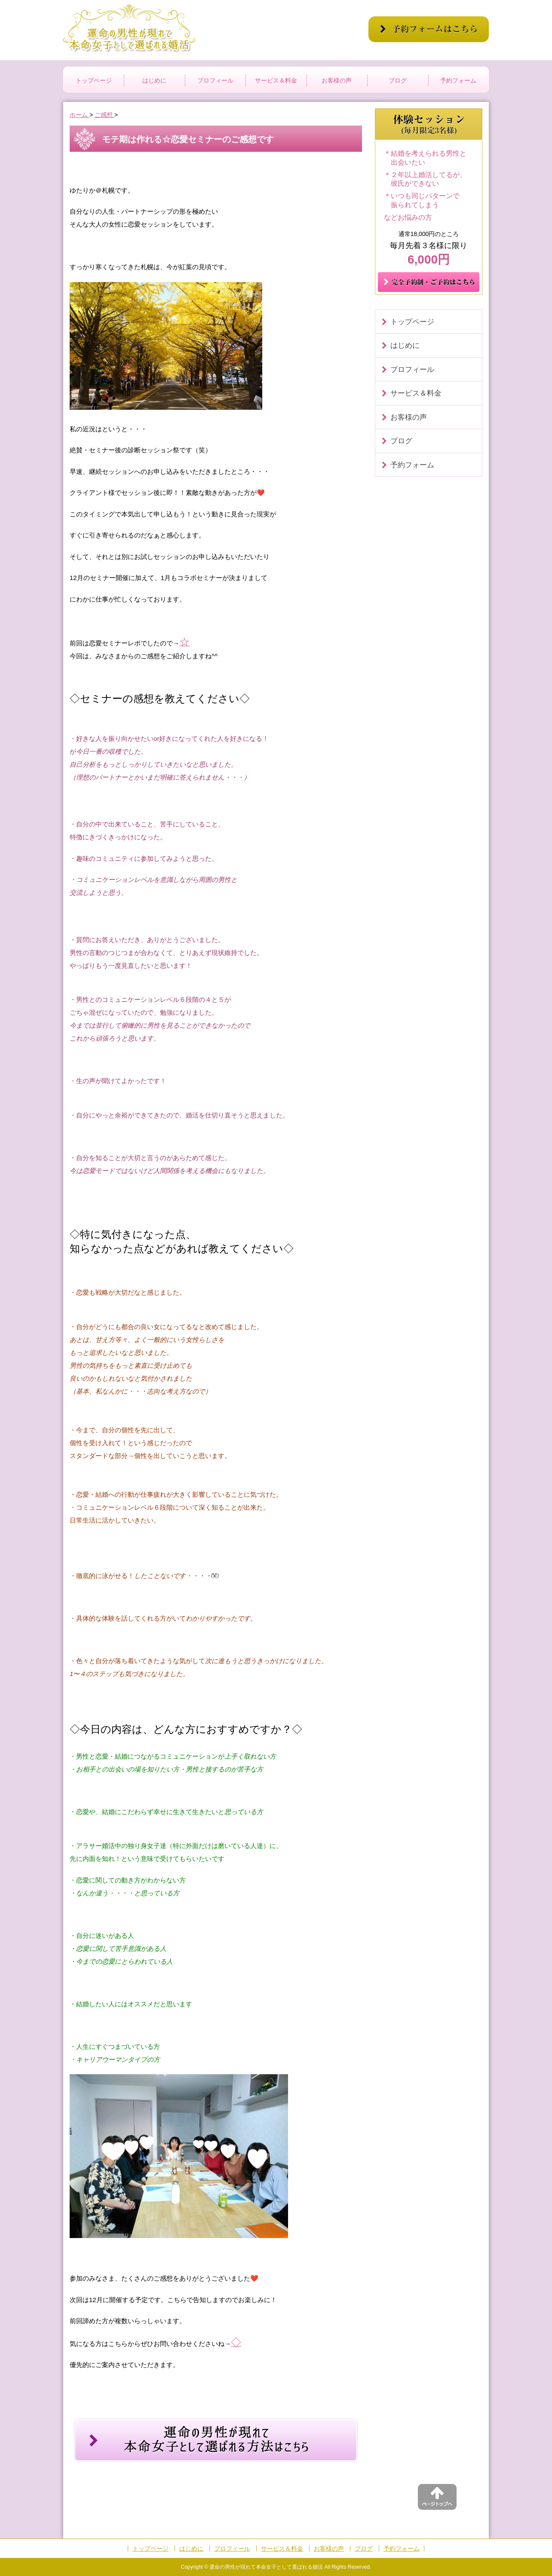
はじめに (154, 80)
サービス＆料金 (276, 80)
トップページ (94, 80)
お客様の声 (337, 80)
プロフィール (215, 80)
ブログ (398, 80)
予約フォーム (458, 80)
